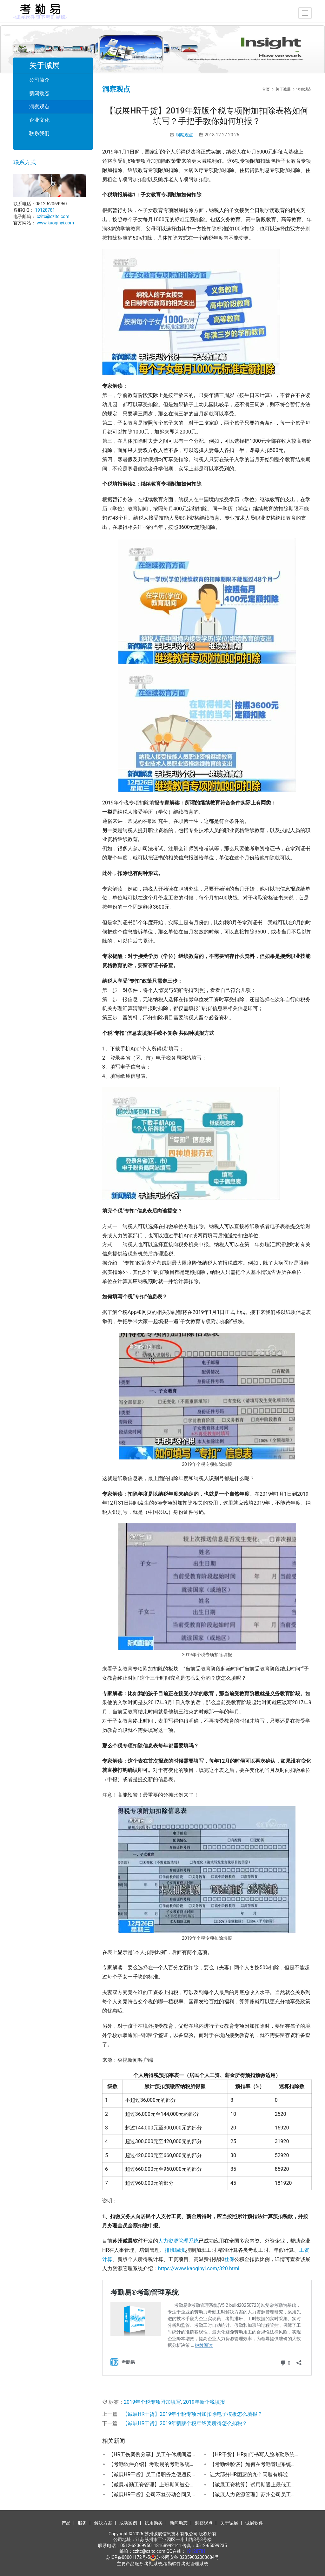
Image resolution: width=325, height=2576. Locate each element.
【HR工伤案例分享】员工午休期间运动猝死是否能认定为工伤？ (153, 2454)
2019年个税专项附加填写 (152, 2402)
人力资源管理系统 (178, 2241)
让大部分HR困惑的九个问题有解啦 (249, 2474)
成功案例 (128, 2522)
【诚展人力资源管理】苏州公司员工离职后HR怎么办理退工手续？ (254, 2494)
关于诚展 (229, 2522)
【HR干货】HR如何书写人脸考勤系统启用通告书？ (254, 2454)
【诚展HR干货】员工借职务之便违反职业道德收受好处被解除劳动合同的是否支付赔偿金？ (153, 2474)
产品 (66, 2522)
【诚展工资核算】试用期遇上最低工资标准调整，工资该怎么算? (254, 2485)
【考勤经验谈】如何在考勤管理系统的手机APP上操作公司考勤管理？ (254, 2464)
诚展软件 (254, 2522)
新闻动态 (39, 93)
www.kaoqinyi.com (55, 222)
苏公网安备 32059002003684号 (187, 2557)
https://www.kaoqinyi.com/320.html (198, 2268)
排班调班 (175, 2250)
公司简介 (39, 80)
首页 (266, 89)
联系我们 (39, 133)
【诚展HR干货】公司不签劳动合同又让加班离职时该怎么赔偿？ (153, 2494)
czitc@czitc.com (52, 216)
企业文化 (39, 120)
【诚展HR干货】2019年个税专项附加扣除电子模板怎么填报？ (192, 2414)
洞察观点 (184, 134)
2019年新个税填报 (204, 2402)
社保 (229, 2259)
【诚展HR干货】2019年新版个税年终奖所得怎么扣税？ (185, 2423)
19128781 (45, 210)
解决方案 (103, 2522)
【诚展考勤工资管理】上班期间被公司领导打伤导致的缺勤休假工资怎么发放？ (153, 2485)
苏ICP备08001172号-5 (128, 2557)
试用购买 (153, 2522)
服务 (82, 2522)
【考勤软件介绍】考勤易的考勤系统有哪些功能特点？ (153, 2464)
